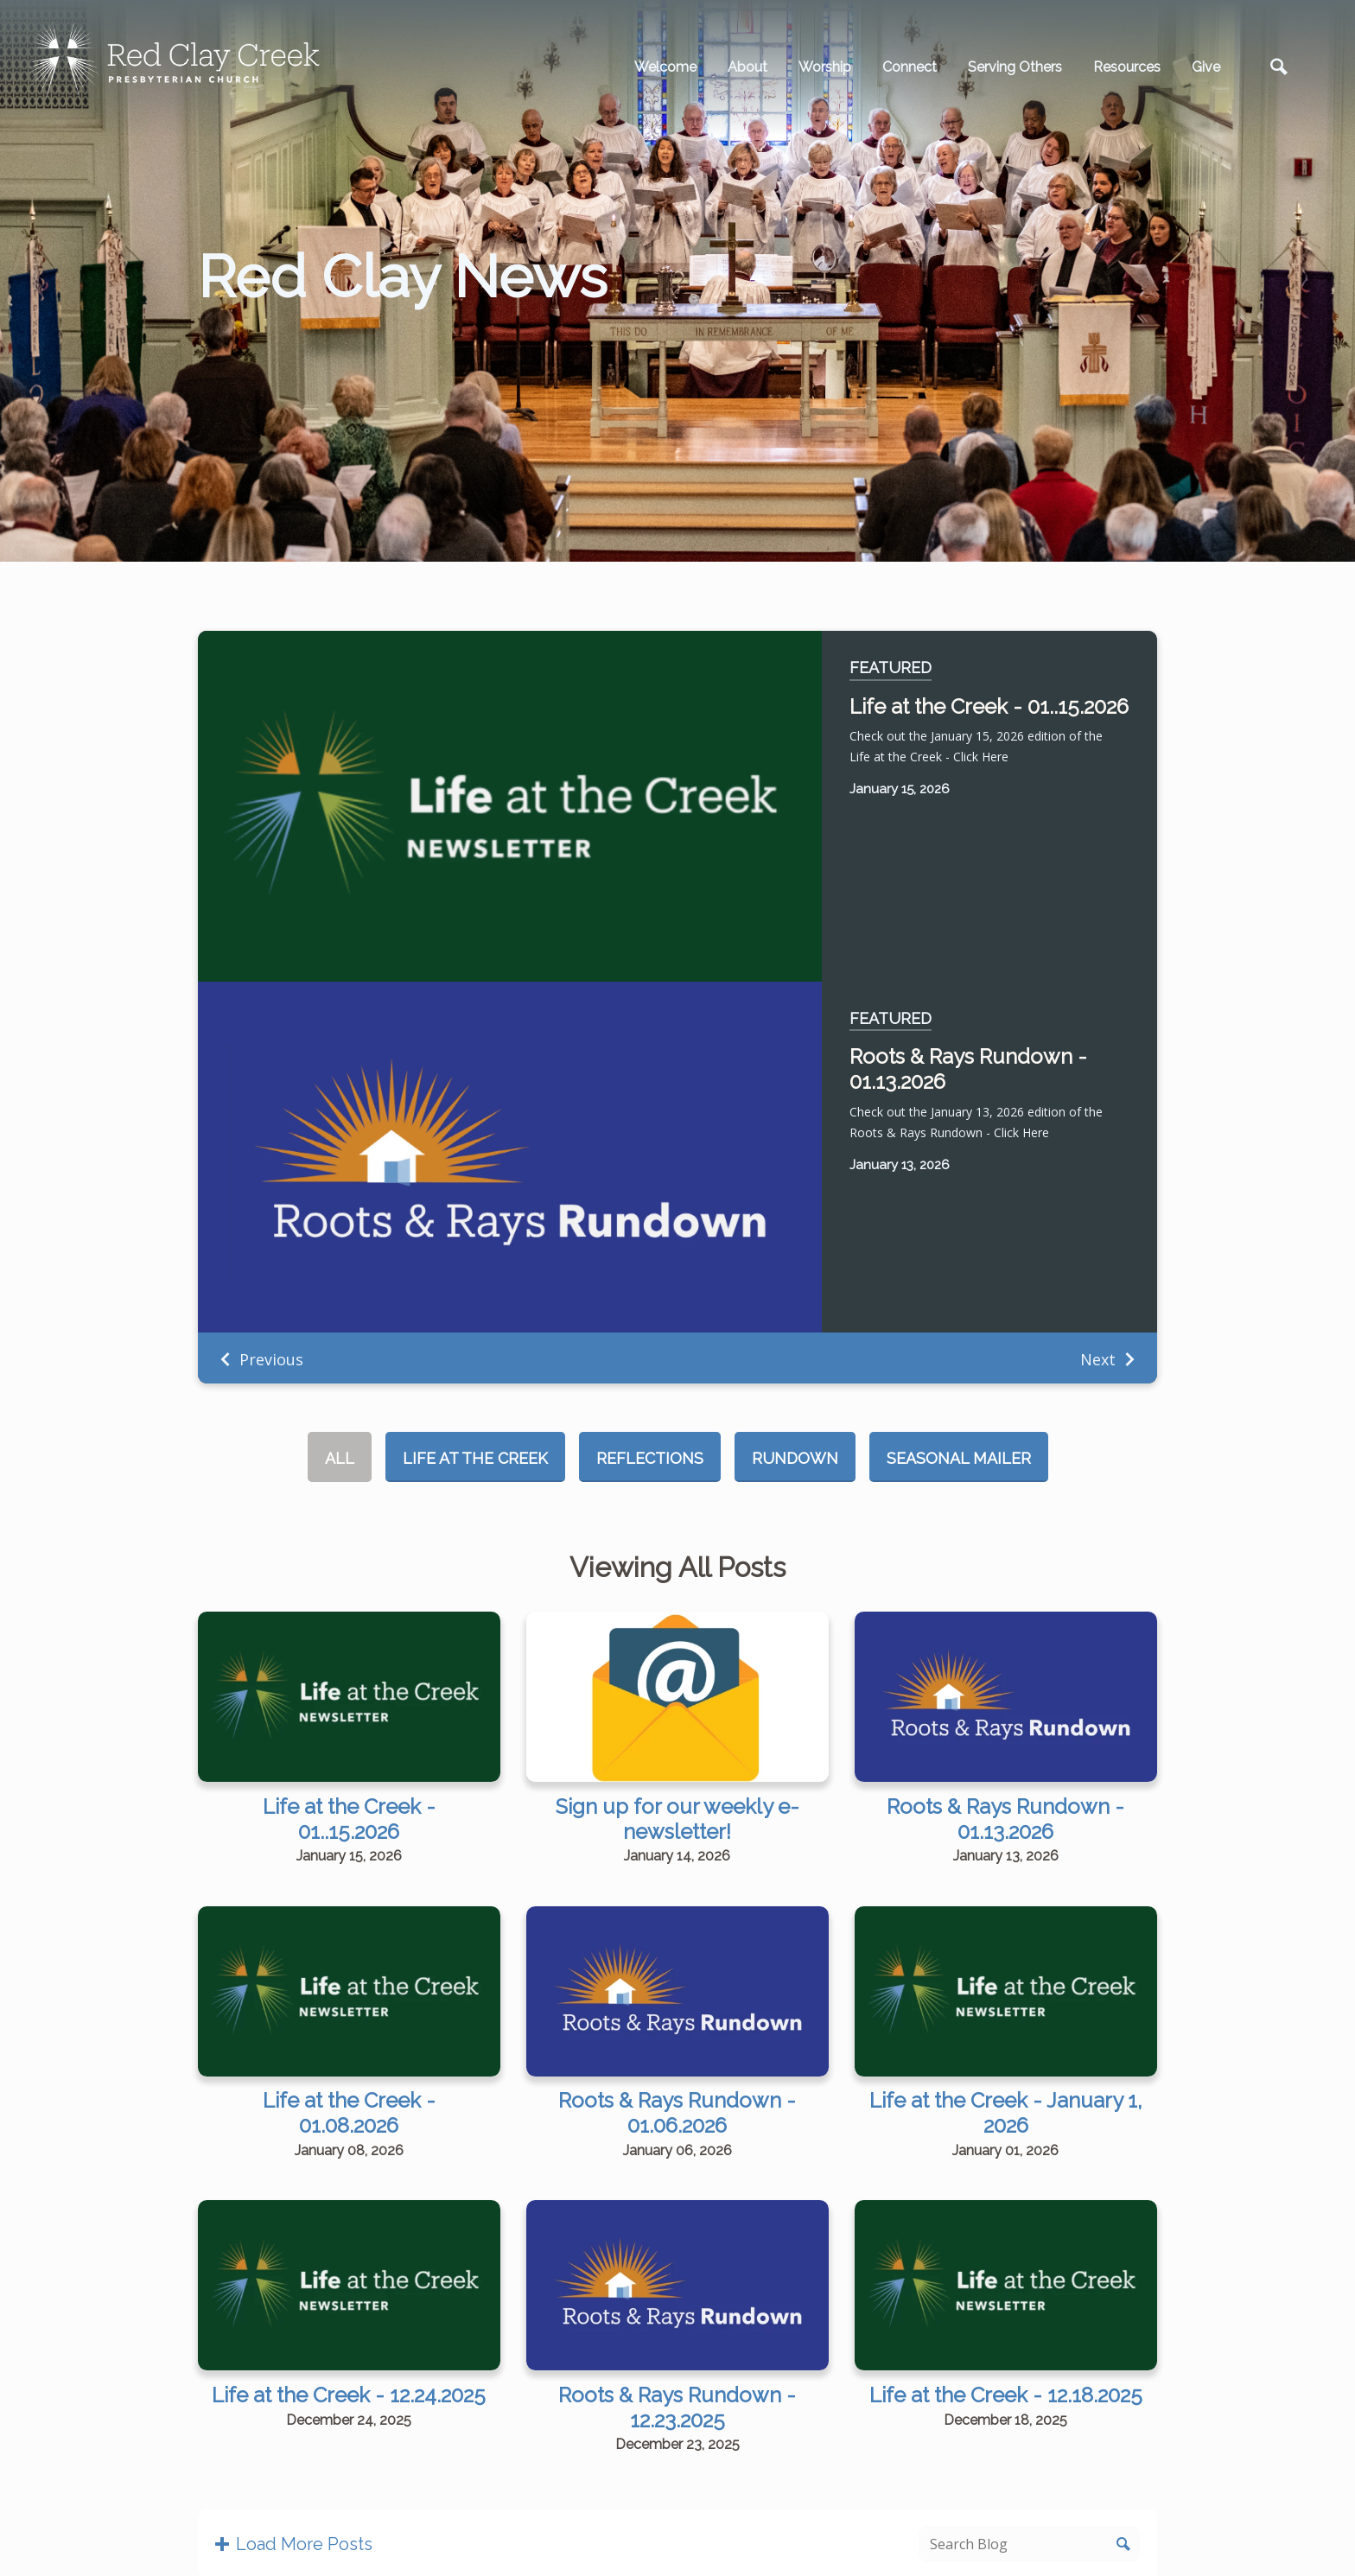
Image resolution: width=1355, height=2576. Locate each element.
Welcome (665, 67)
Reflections (649, 1458)
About (747, 67)
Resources (1127, 67)
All (339, 1458)
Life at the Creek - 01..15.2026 (989, 706)
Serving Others (1015, 67)
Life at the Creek (475, 1458)
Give (1206, 67)
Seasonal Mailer (959, 1458)
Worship (824, 67)
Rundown (795, 1458)
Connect (909, 67)
